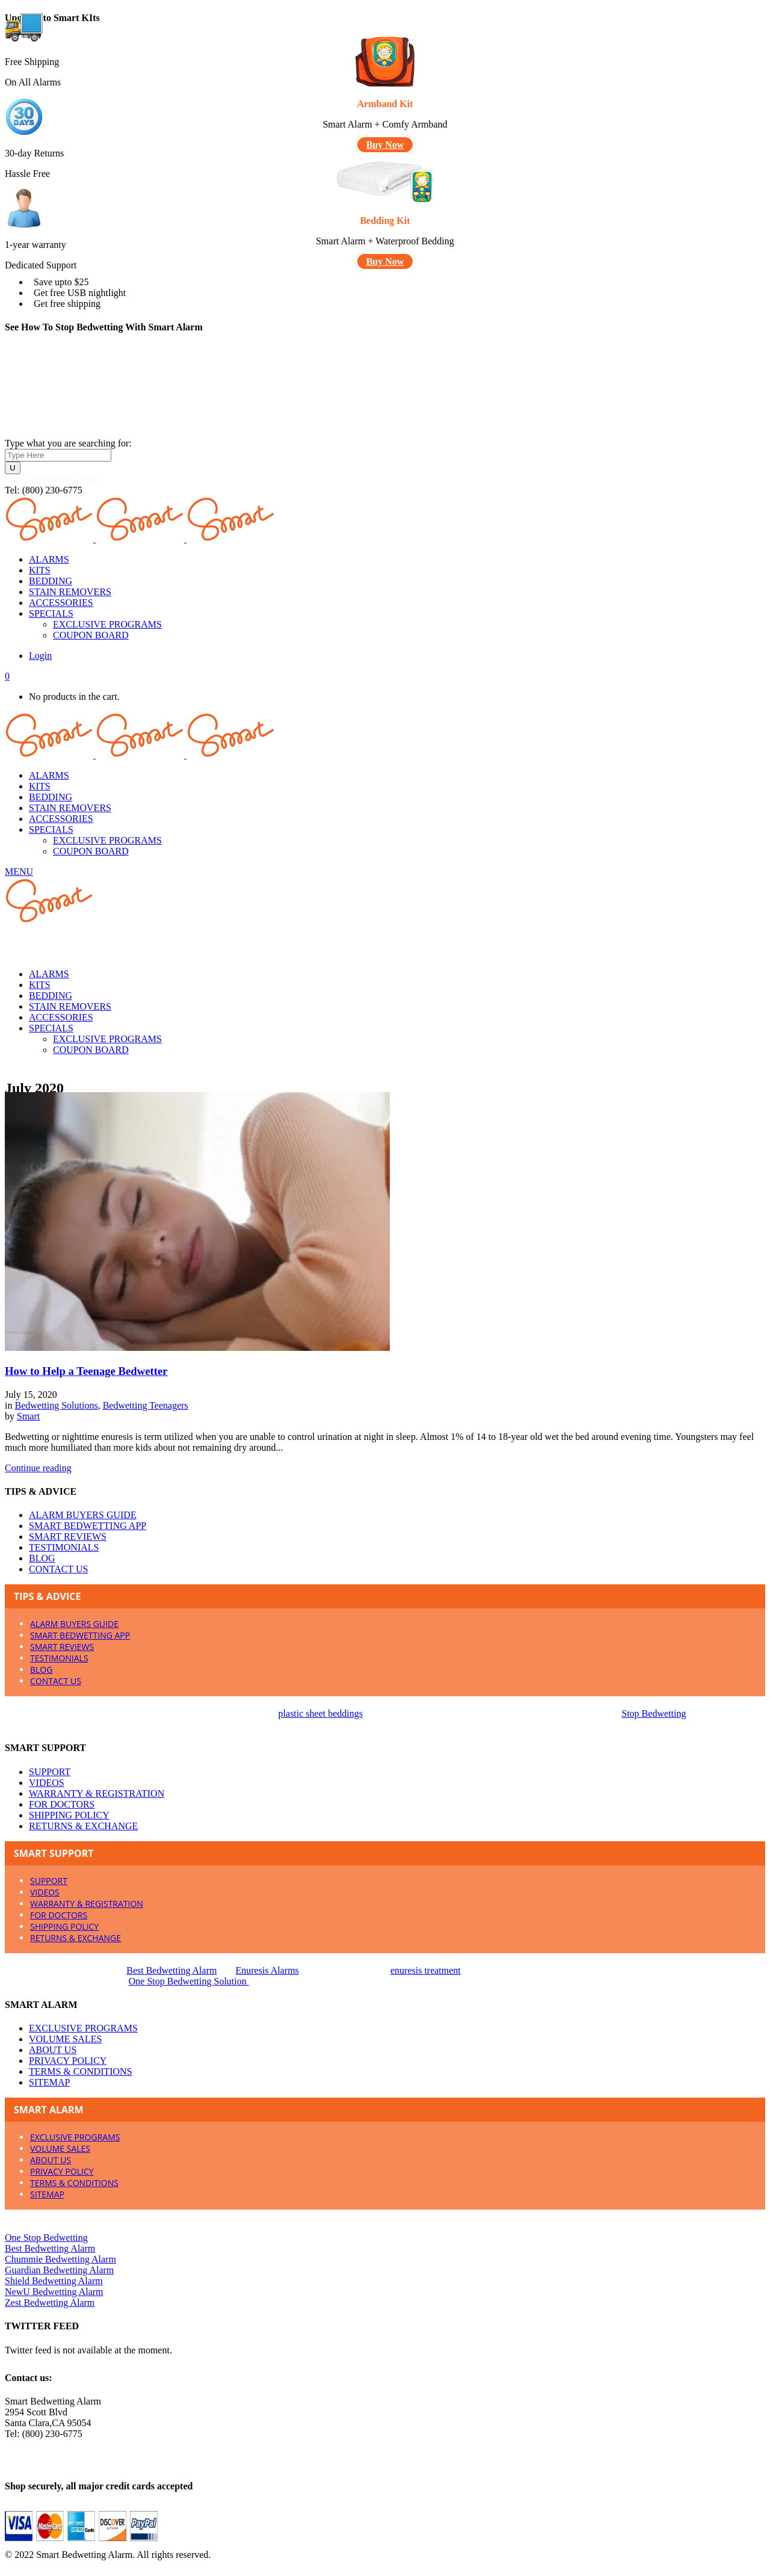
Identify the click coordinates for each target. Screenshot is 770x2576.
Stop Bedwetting (653, 1713)
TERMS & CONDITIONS (80, 2071)
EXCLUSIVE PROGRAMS (83, 2028)
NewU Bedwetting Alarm (54, 2292)
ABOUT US (52, 2050)
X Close (20, 2565)
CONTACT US (58, 1569)
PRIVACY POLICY (67, 2061)
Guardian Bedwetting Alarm (59, 2270)
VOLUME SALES (65, 2039)
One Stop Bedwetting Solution (189, 1981)
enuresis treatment (425, 1970)
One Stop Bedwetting (46, 2237)
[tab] (385, 1596)
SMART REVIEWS (67, 1536)
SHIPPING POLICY (69, 1815)
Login (40, 655)
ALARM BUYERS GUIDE (83, 1515)
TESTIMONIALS (64, 1547)
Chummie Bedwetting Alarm (60, 2259)
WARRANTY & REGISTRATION (96, 1793)
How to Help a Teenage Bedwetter (86, 1371)
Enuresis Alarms (267, 1970)
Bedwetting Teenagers (145, 1405)
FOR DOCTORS (62, 1804)
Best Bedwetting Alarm (171, 1970)
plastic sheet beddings (321, 1713)
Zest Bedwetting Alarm (49, 2302)
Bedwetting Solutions (55, 1405)
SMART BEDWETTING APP (87, 1526)
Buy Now (385, 145)
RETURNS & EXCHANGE (83, 1826)
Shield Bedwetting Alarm (54, 2281)
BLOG (42, 1558)
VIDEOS (46, 1783)
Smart (28, 1416)
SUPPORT (49, 1772)
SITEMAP (49, 2082)
